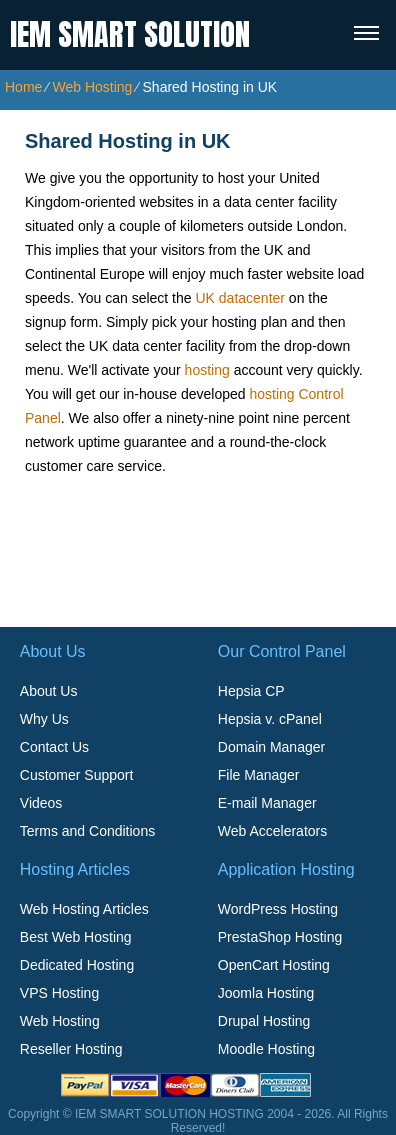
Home (23, 87)
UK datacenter (240, 298)
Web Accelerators (272, 831)
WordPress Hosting (278, 909)
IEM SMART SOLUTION (130, 34)
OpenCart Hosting (274, 965)
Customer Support (77, 775)
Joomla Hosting (266, 993)
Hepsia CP (251, 691)
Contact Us (54, 747)
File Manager (259, 775)
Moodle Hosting (266, 1049)
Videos (41, 803)
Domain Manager (271, 747)
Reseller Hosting (71, 1049)
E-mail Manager (267, 803)
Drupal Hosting (264, 1021)
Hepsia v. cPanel (270, 719)
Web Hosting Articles (84, 909)
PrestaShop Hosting (280, 937)
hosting (207, 370)
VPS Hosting (59, 993)
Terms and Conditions (87, 831)
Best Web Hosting (76, 937)
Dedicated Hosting (77, 965)
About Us (49, 691)
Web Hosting (92, 87)
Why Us (44, 719)
